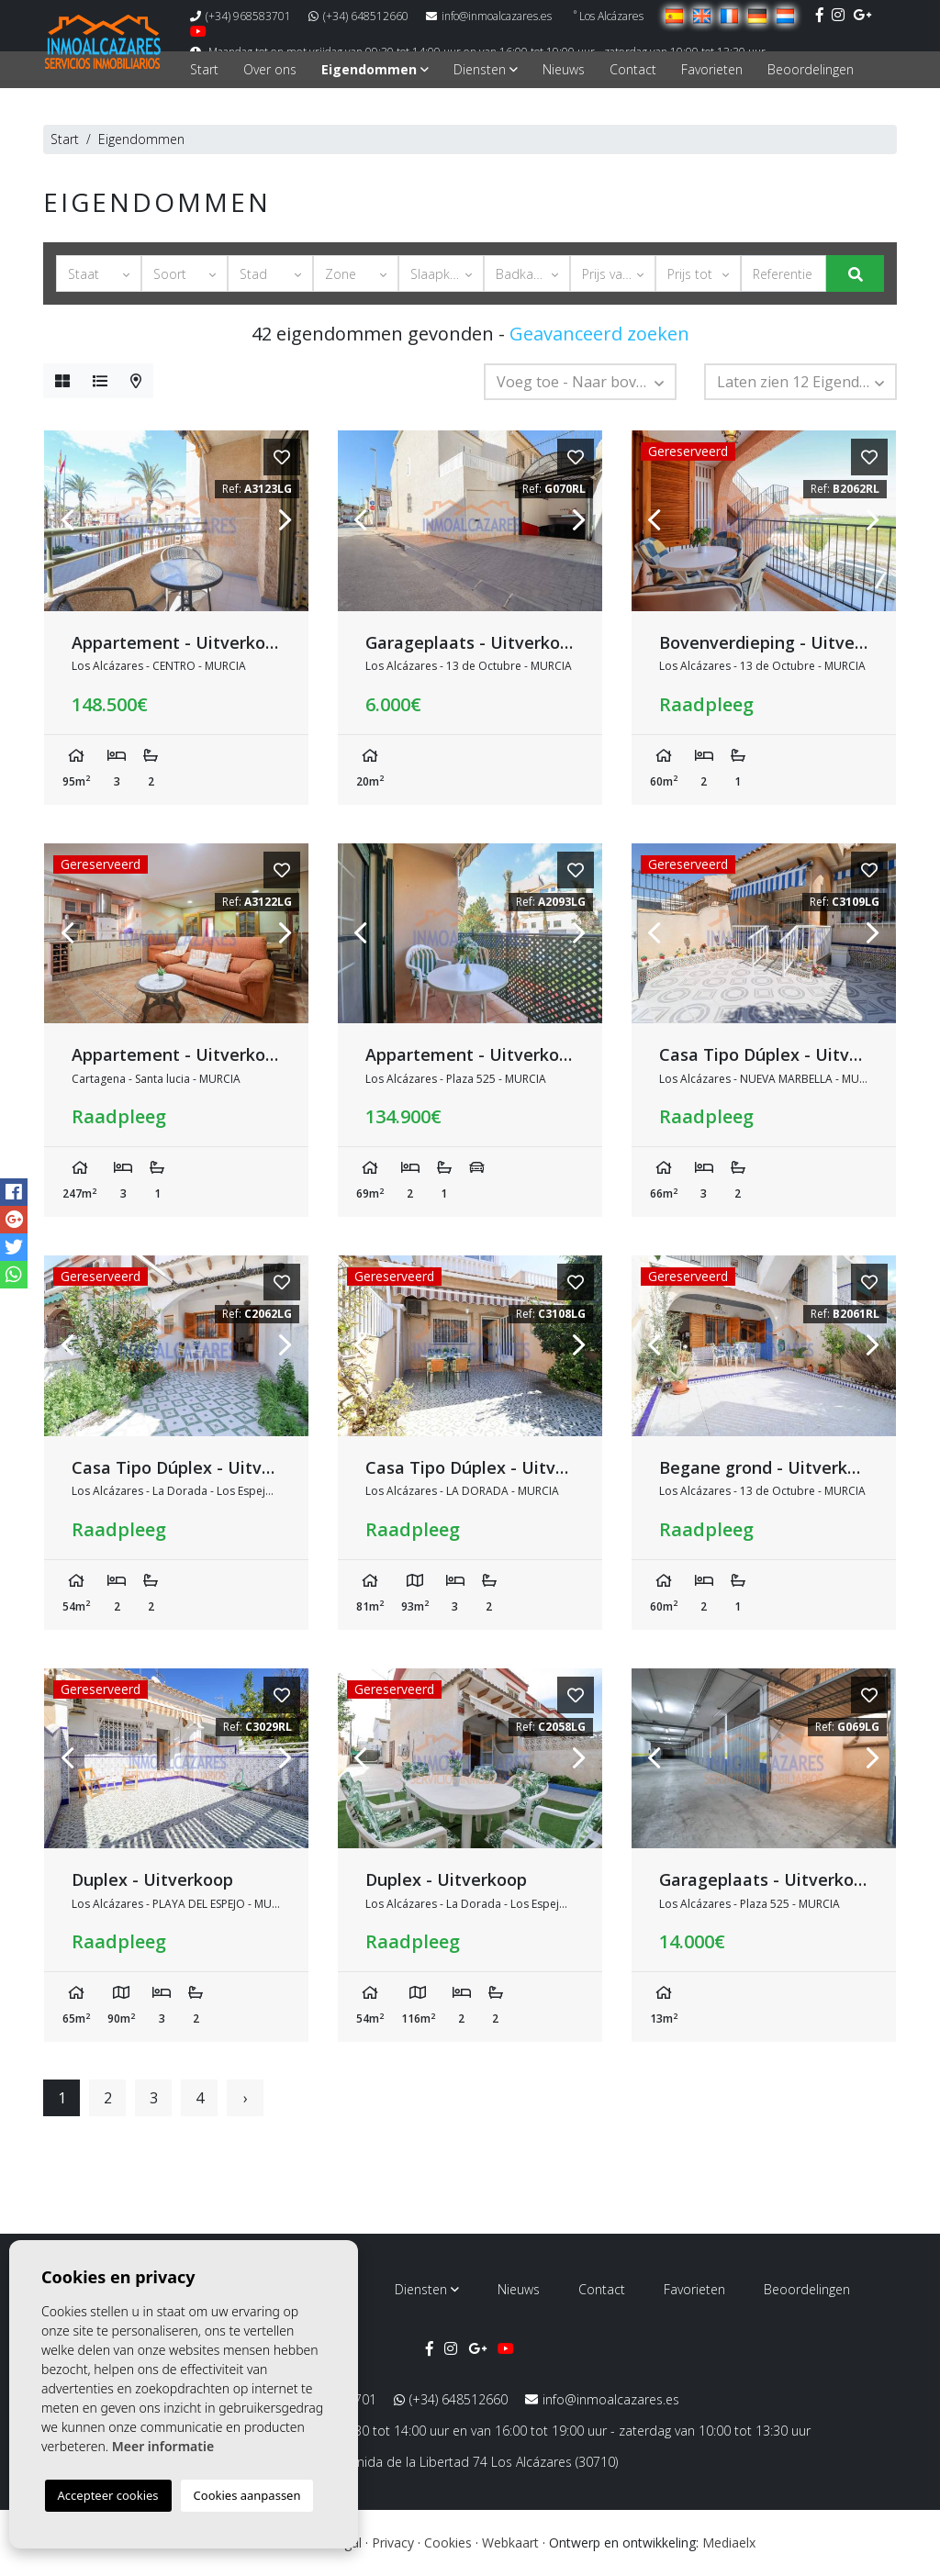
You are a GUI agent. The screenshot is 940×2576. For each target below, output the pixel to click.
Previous (67, 520)
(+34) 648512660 (358, 16)
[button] (98, 273)
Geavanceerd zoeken (599, 333)
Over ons (270, 69)
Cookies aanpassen (247, 2495)
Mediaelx (728, 2542)
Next (285, 520)
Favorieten (712, 69)
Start (204, 69)
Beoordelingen (810, 69)
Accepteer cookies (108, 2495)
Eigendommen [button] (375, 69)
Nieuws (564, 69)
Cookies (448, 2542)
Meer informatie (163, 2446)
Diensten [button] (485, 69)
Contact (633, 69)
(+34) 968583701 (240, 16)
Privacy (393, 2542)
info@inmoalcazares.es (489, 16)
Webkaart (510, 2542)
